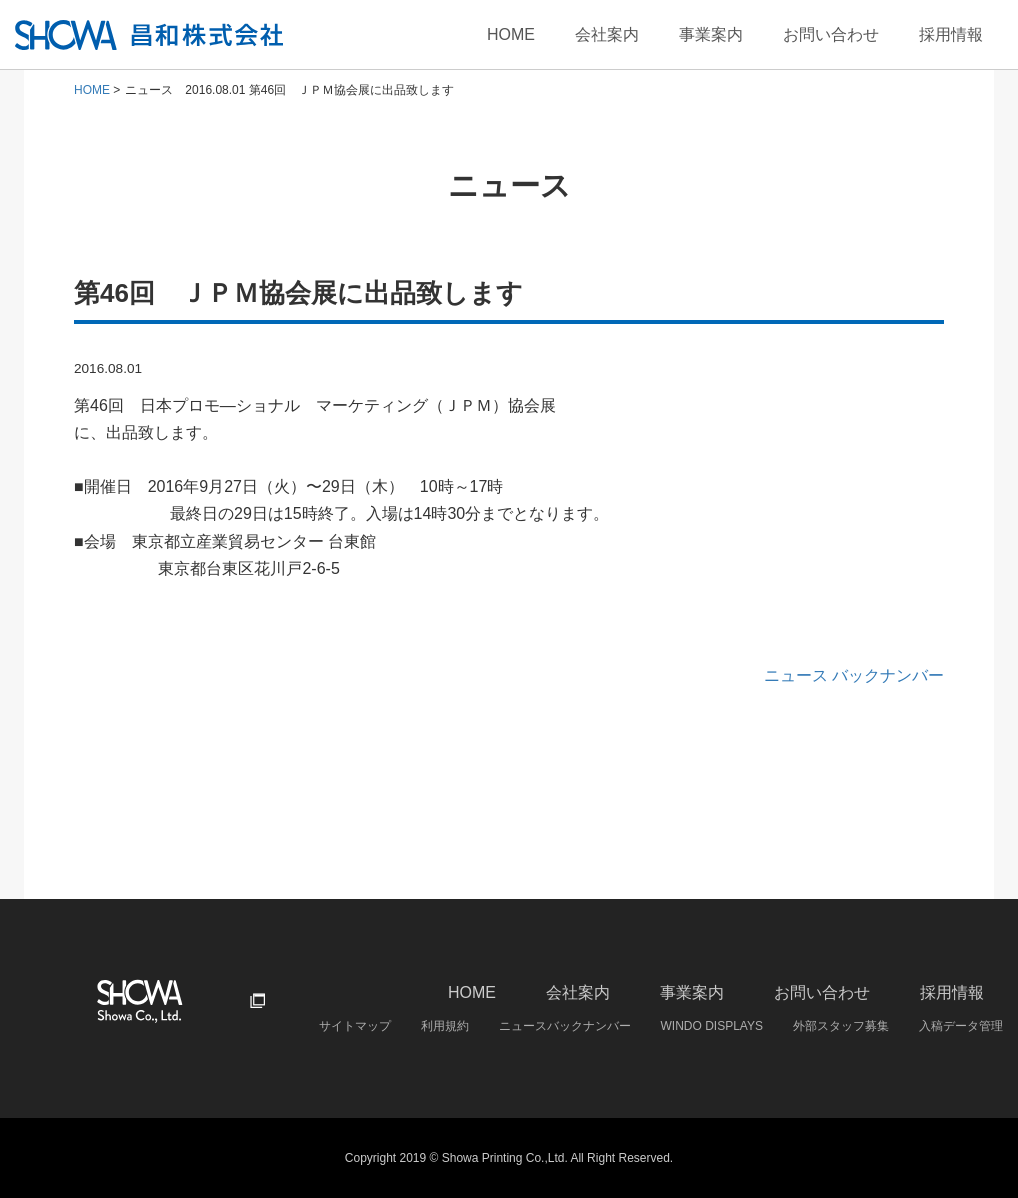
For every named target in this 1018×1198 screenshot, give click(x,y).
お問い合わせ (831, 34)
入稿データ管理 (961, 1026)
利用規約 (445, 1026)
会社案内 (607, 34)
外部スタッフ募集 (841, 1026)
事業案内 (711, 34)
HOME (511, 34)
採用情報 (951, 34)
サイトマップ (355, 1026)
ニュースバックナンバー (565, 1026)
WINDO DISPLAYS (712, 1026)
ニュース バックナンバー (854, 675)
